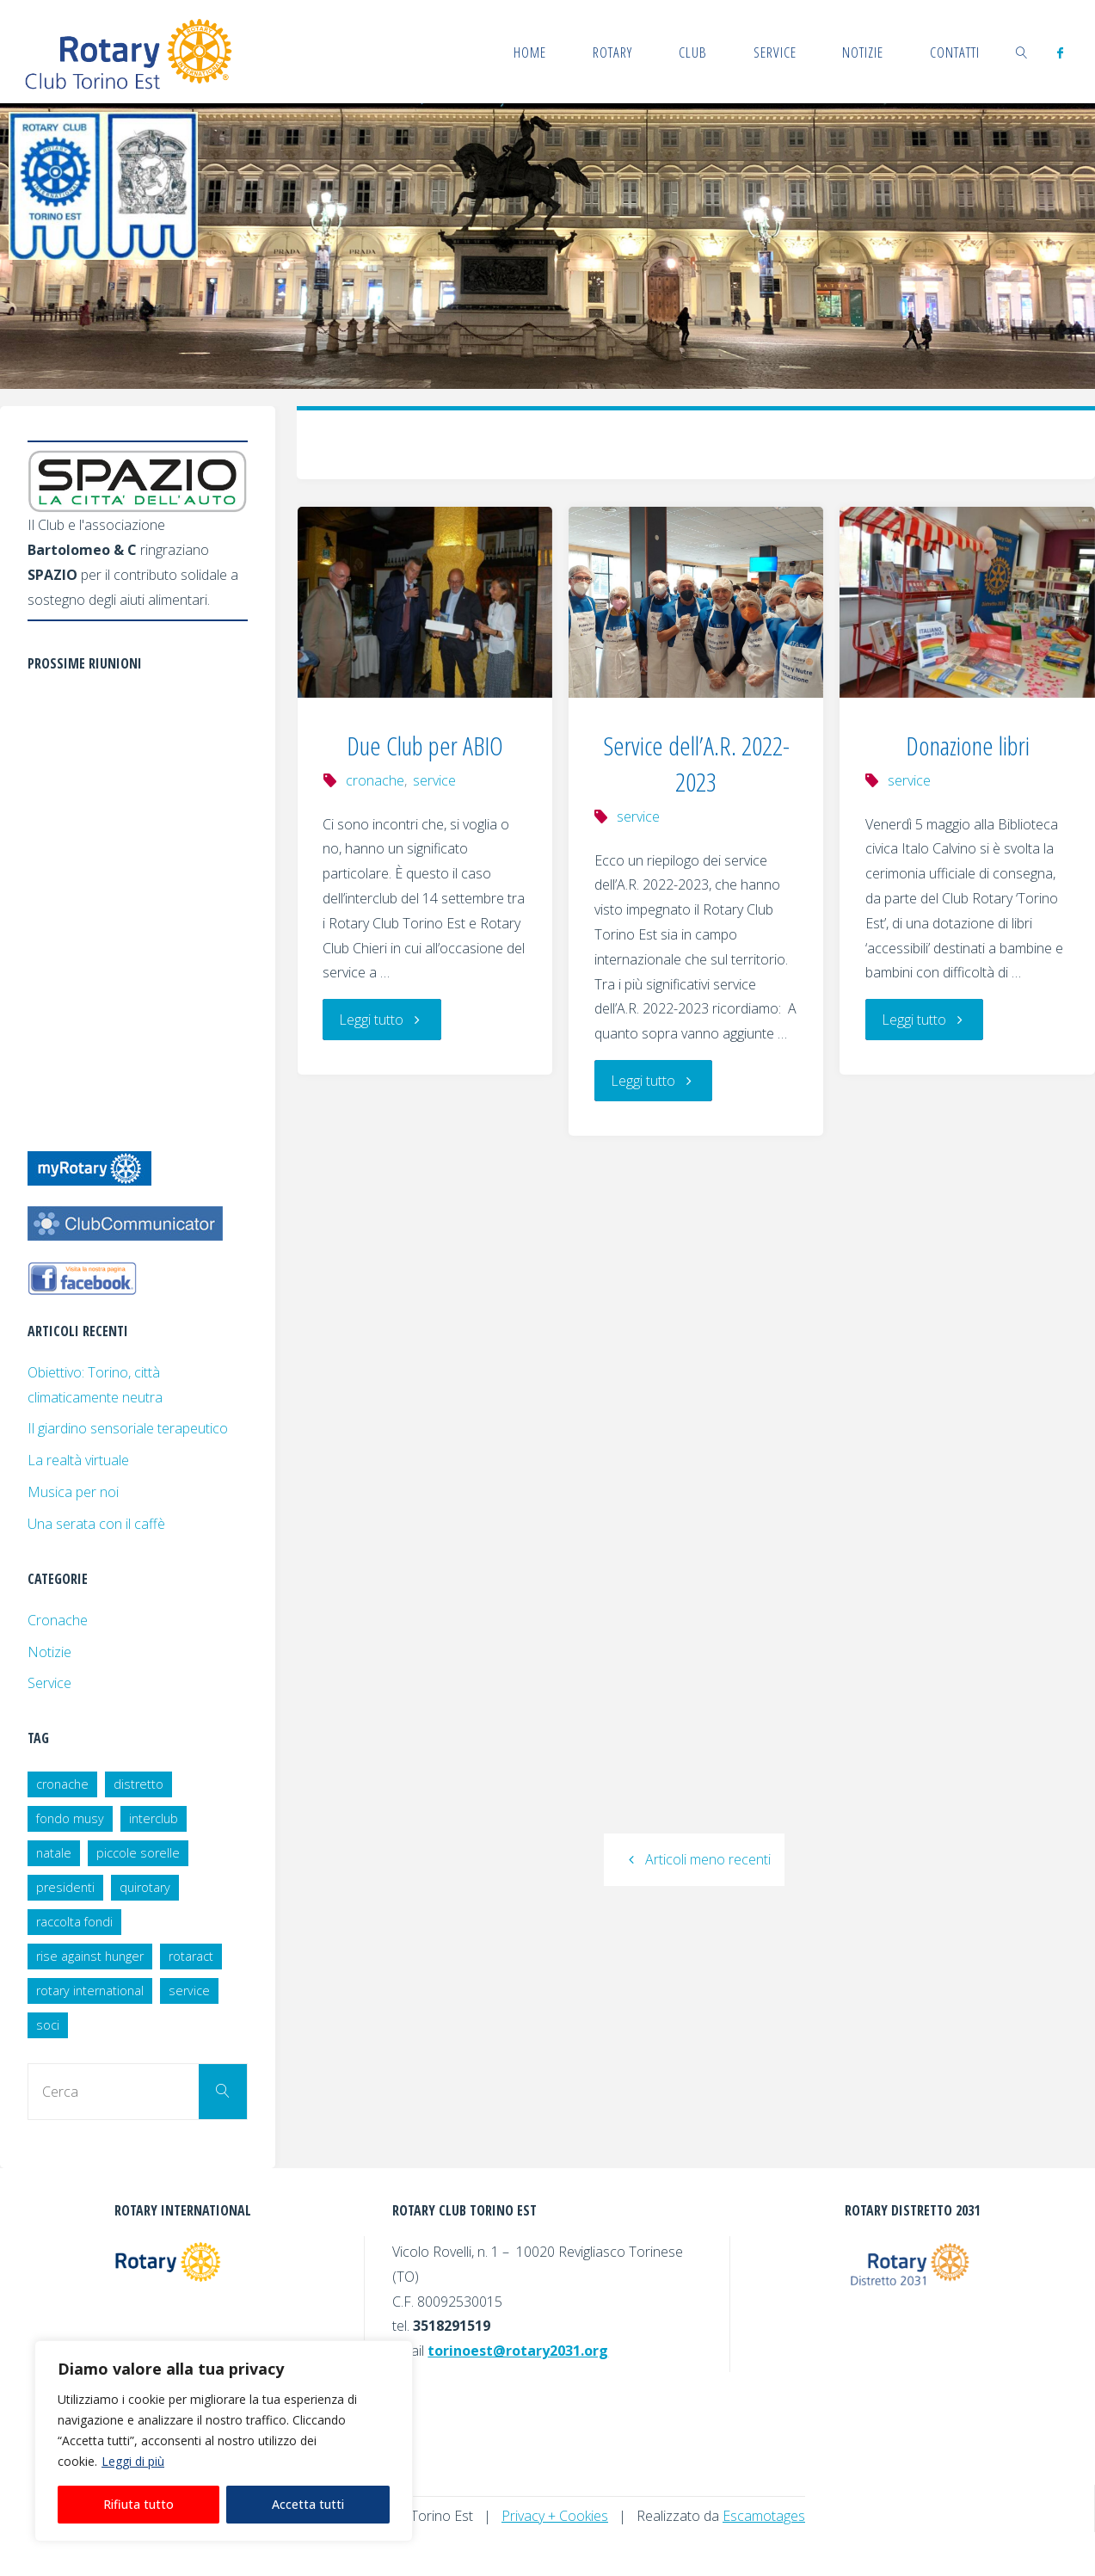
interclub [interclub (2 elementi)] (153, 1818)
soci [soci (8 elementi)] (47, 2025)
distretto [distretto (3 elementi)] (138, 1784)
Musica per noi (73, 1491)
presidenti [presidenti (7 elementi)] (65, 1887)
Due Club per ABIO (425, 745)
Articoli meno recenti (694, 1859)
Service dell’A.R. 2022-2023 (696, 763)
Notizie (49, 1651)
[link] (1022, 51)
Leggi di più (133, 2461)
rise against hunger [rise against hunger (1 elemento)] (90, 1956)
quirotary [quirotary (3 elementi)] (145, 1887)
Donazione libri (968, 745)
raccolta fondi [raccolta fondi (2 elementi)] (74, 1922)
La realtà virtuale (78, 1460)
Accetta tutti (308, 2504)
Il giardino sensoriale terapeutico (128, 1428)
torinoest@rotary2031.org (518, 2350)
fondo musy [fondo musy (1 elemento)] (70, 1818)
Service (49, 1682)
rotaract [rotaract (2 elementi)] (191, 1956)
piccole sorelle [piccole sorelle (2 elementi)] (138, 1853)
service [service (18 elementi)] (189, 1990)
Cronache (58, 1620)
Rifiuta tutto (138, 2504)
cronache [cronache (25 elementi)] (62, 1784)
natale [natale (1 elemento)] (53, 1853)
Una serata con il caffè (96, 1523)
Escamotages (764, 2515)
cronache (375, 780)
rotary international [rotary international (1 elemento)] (90, 1990)
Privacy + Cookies (554, 2515)
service (434, 780)
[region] (223, 2441)
